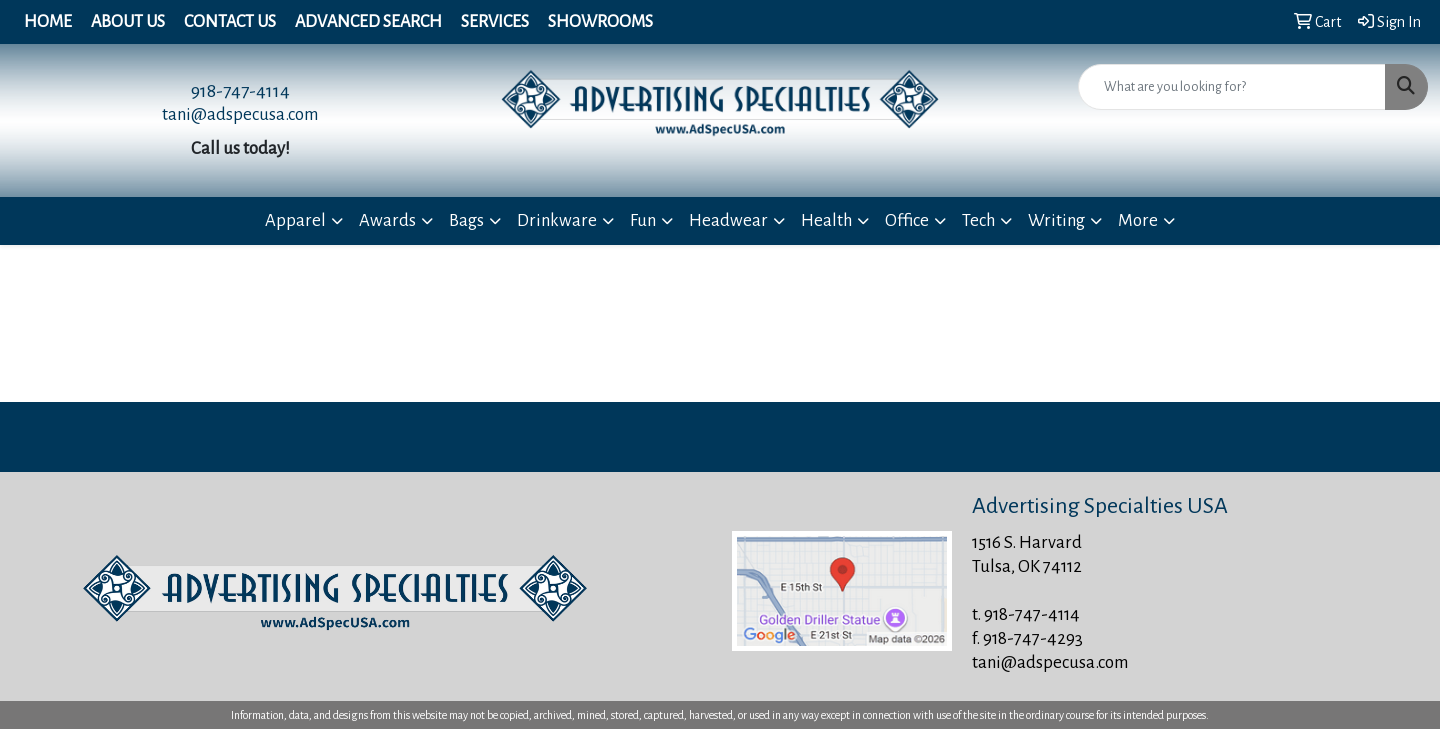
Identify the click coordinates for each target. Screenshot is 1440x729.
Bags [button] (466, 220)
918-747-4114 (240, 91)
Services (495, 22)
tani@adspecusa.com (240, 114)
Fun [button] (643, 220)
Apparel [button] (295, 220)
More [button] (1138, 220)
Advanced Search (368, 22)
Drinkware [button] (557, 220)
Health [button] (826, 220)
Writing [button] (1056, 220)
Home (48, 22)
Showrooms (600, 22)
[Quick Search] (1232, 87)
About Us (128, 22)
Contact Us (230, 22)
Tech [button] (978, 220)
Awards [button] (387, 220)
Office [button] (907, 220)
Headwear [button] (728, 220)
